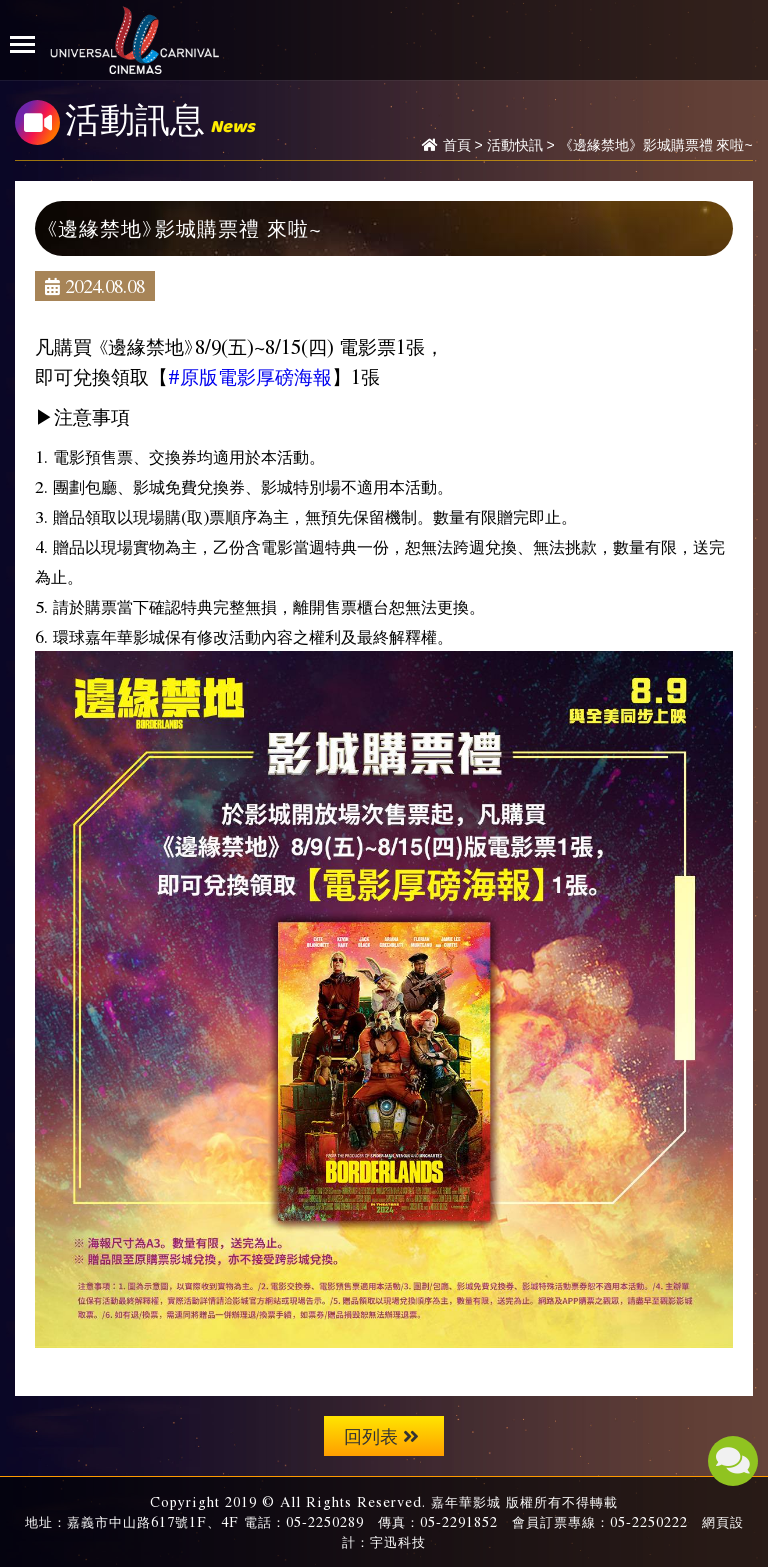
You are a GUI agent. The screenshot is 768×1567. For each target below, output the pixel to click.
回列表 (381, 1435)
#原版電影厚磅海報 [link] (250, 376)
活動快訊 (515, 145)
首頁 (457, 145)
